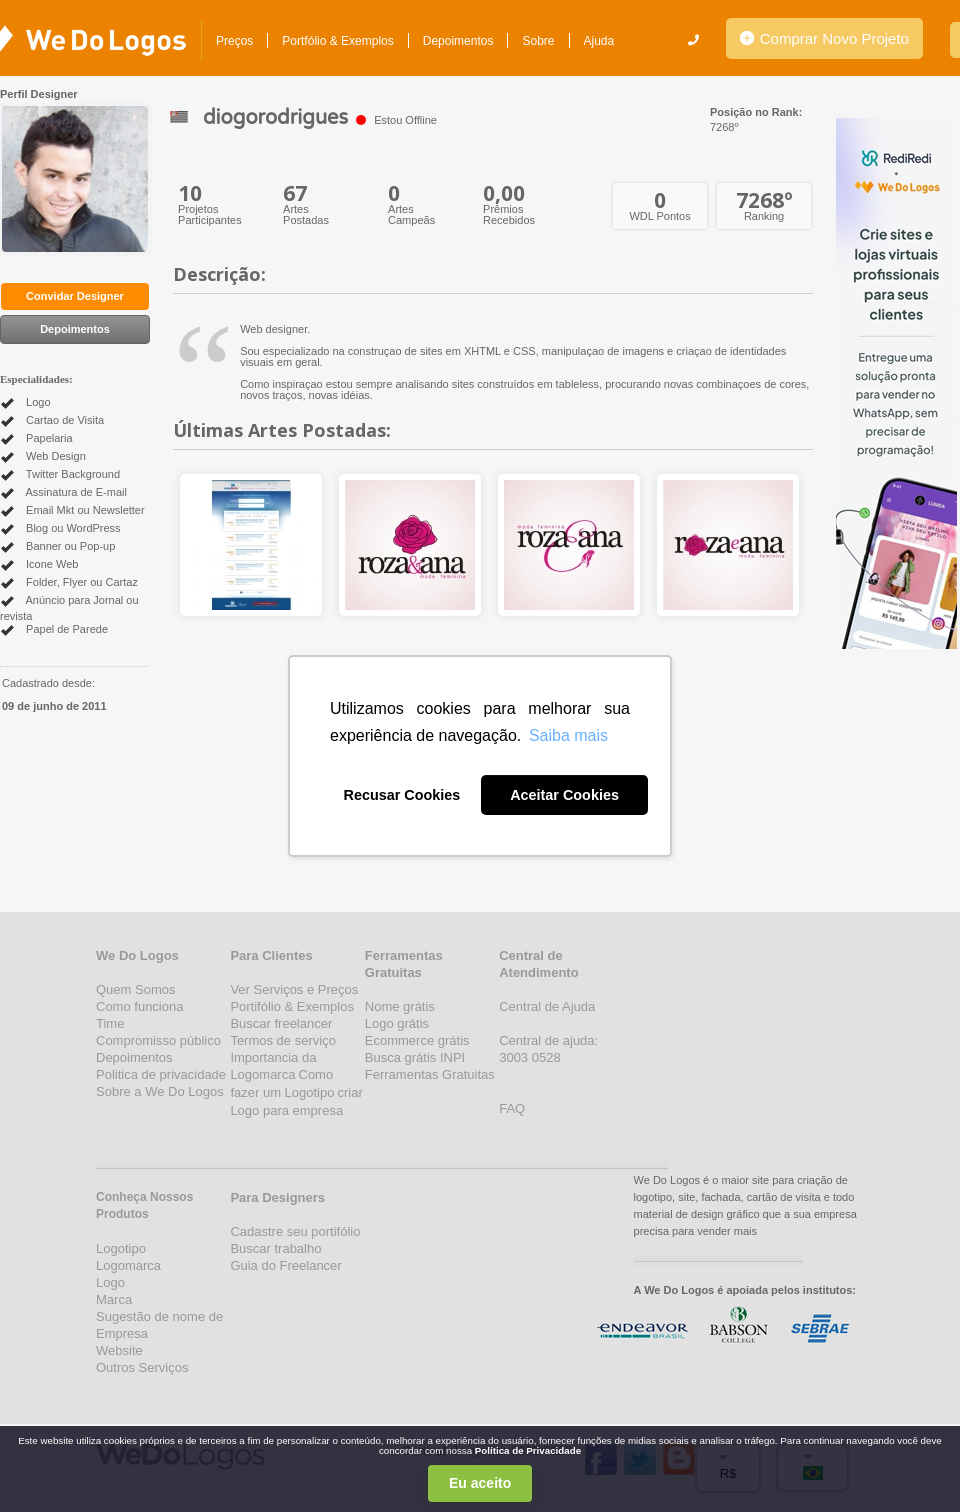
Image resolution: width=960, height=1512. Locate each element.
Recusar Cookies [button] (402, 795)
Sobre (538, 41)
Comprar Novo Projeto (824, 38)
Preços (234, 41)
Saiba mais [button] (568, 735)
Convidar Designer (75, 296)
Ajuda (599, 41)
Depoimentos (458, 41)
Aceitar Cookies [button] (564, 795)
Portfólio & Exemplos (337, 41)
